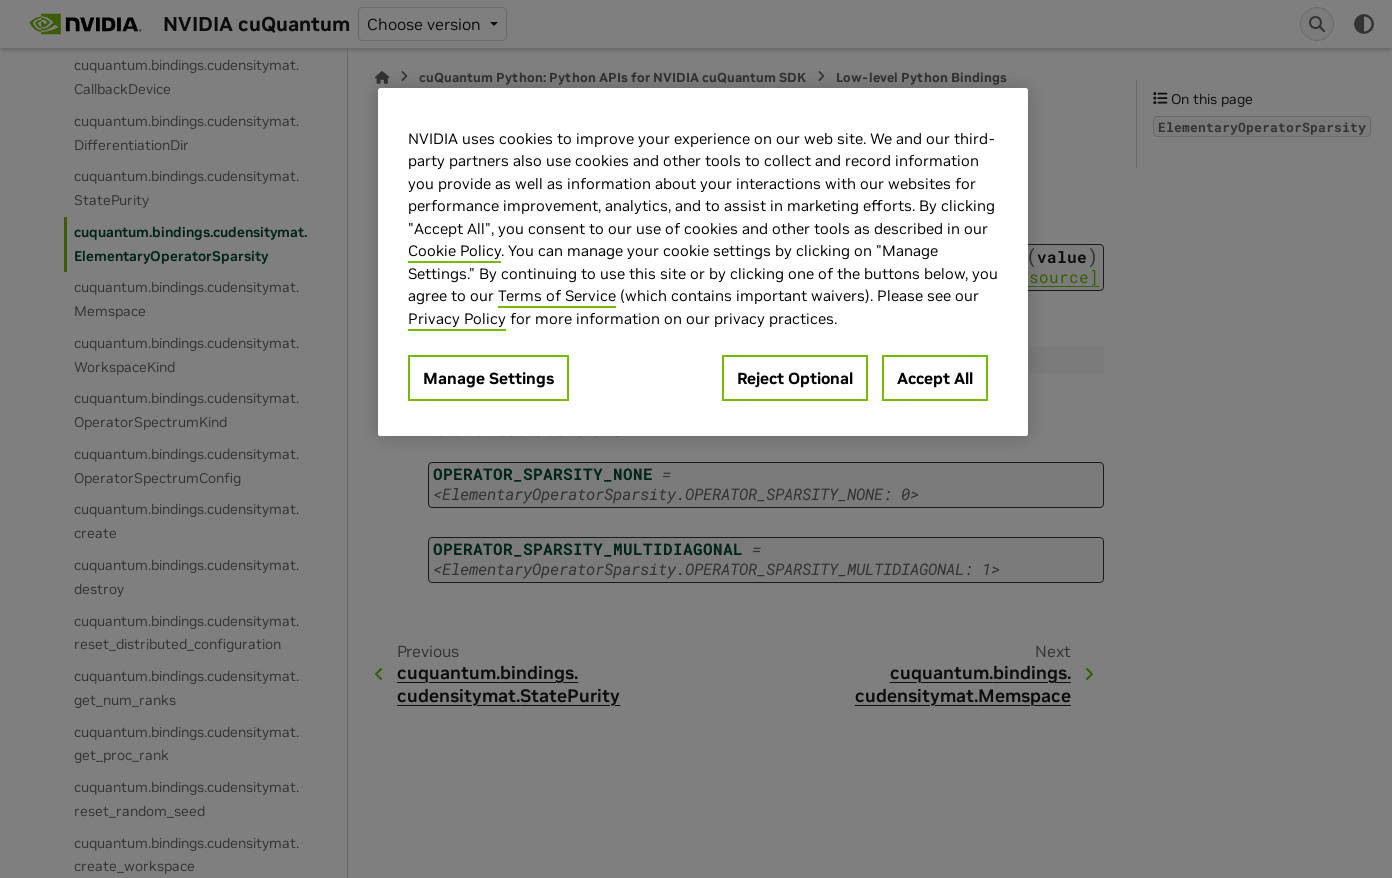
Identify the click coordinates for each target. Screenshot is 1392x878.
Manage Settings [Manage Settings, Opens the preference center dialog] (488, 378)
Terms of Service (557, 295)
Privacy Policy (457, 318)
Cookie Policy (454, 250)
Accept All (935, 378)
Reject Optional (795, 378)
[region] (703, 262)
